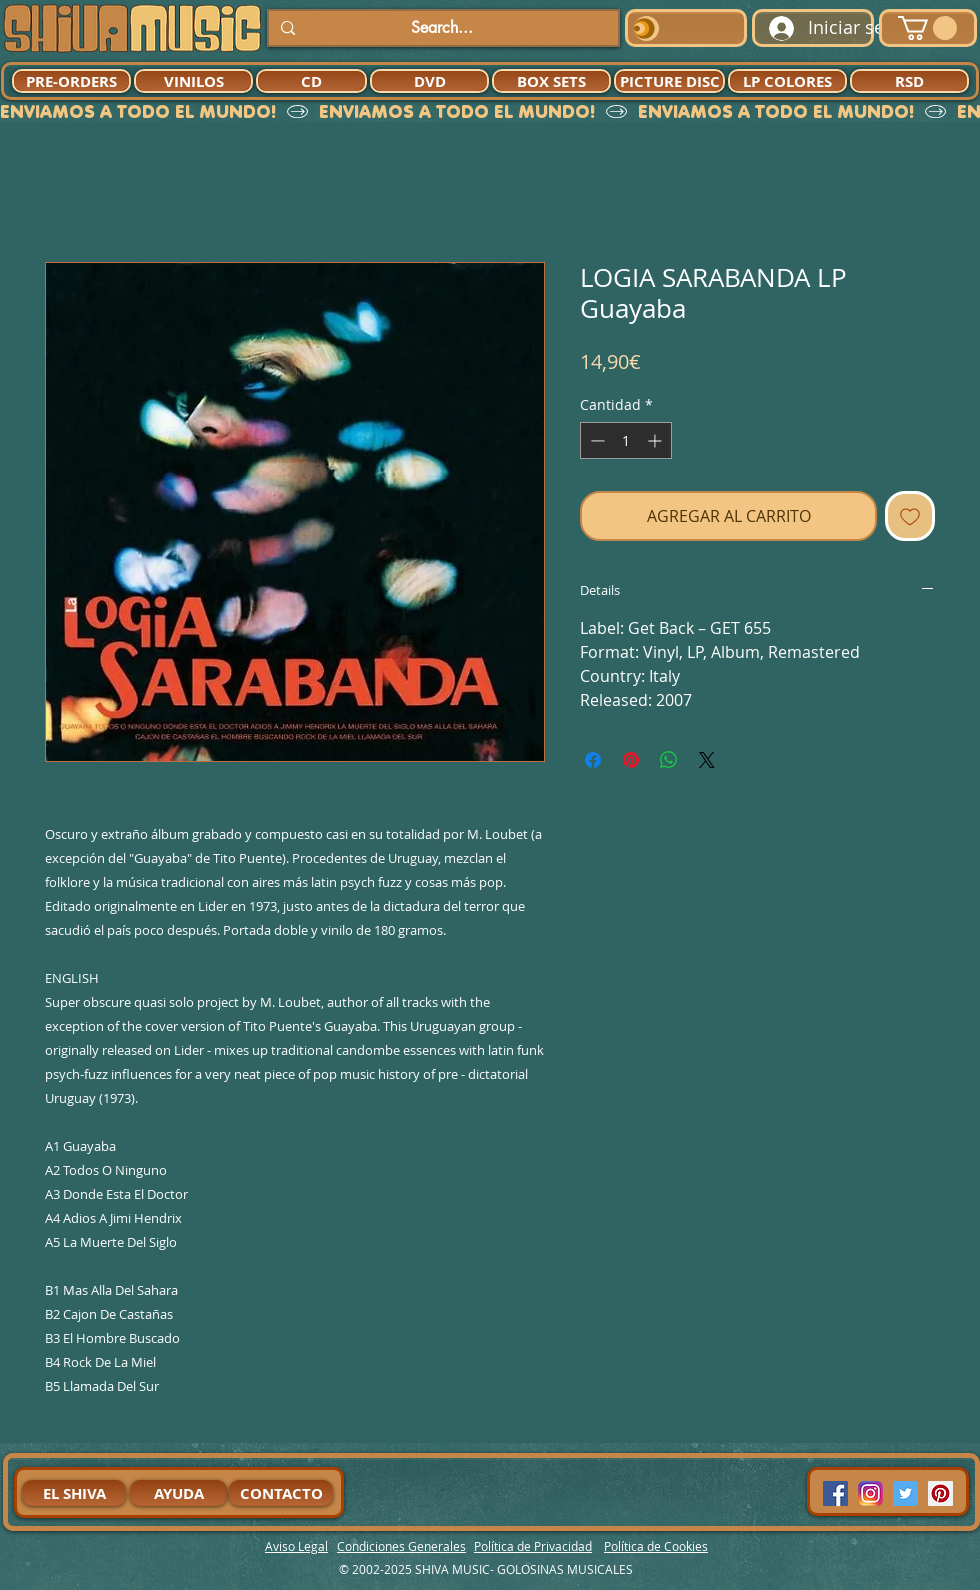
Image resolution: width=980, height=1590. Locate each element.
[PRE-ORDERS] (71, 81)
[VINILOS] (193, 81)
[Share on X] (707, 760)
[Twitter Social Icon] (905, 1493)
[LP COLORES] (787, 81)
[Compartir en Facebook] (593, 760)
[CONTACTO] (281, 1493)
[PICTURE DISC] (669, 81)
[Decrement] (595, 440)
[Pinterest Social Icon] (940, 1493)
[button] (927, 28)
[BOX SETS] (551, 81)
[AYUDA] (178, 1493)
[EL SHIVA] (74, 1493)
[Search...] (441, 28)
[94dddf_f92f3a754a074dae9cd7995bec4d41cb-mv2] (870, 1493)
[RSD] (909, 81)
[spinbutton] (626, 440)
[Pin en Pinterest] (631, 760)
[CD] (311, 81)
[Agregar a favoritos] (910, 516)
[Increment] (656, 440)
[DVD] (429, 81)
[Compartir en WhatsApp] (669, 760)
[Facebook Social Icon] (835, 1493)
